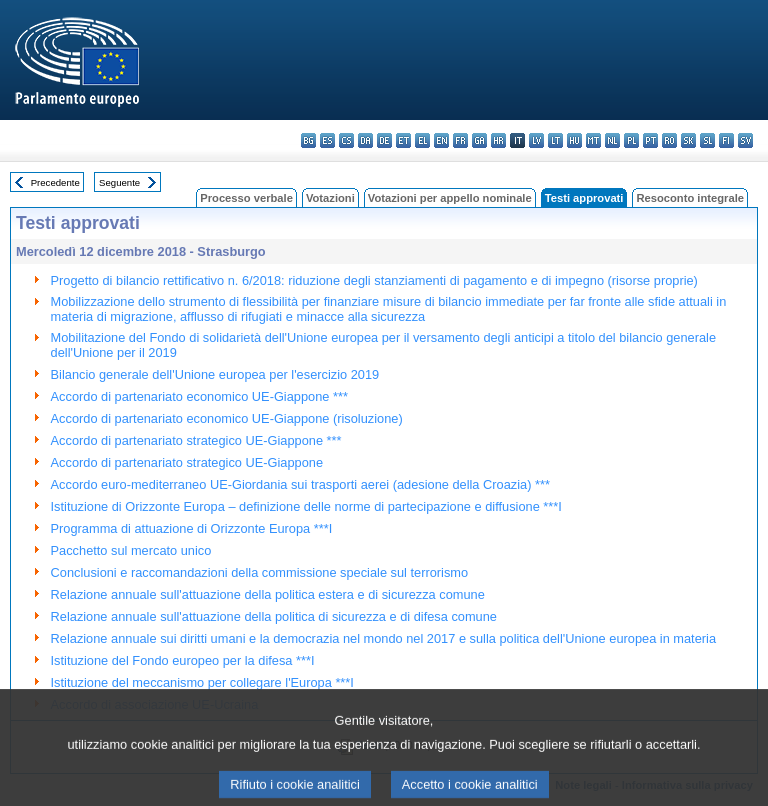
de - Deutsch (384, 140)
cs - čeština (346, 140)
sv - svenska (745, 140)
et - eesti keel (403, 140)
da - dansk (365, 140)
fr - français (460, 140)
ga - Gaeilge (479, 140)
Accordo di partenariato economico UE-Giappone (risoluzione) (227, 418)
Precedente (55, 182)
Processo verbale (246, 198)
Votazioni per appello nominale (450, 198)
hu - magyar (574, 140)
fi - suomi (726, 140)
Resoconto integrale (690, 198)
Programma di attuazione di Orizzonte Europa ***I (192, 528)
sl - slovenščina (707, 140)
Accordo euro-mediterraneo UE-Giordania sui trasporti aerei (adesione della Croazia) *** (300, 484)
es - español (327, 140)
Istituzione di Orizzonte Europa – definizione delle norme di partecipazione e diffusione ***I (306, 506)
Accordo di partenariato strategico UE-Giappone (187, 462)
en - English (441, 140)
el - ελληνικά (422, 140)
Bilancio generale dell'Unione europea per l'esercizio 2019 (215, 374)
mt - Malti (593, 140)
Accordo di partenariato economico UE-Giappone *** (199, 396)
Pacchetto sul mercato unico (131, 550)
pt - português (650, 140)
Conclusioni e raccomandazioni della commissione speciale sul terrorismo (260, 572)
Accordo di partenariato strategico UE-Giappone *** (196, 440)
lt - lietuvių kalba (555, 140)
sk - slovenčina (688, 140)
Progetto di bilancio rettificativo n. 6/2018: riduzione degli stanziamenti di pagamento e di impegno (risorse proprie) (374, 280)
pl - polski (631, 140)
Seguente (119, 182)
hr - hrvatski (498, 140)
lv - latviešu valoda (536, 140)
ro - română (669, 140)
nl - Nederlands (612, 140)
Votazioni (330, 198)
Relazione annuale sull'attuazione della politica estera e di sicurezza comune (268, 594)
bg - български (308, 140)
